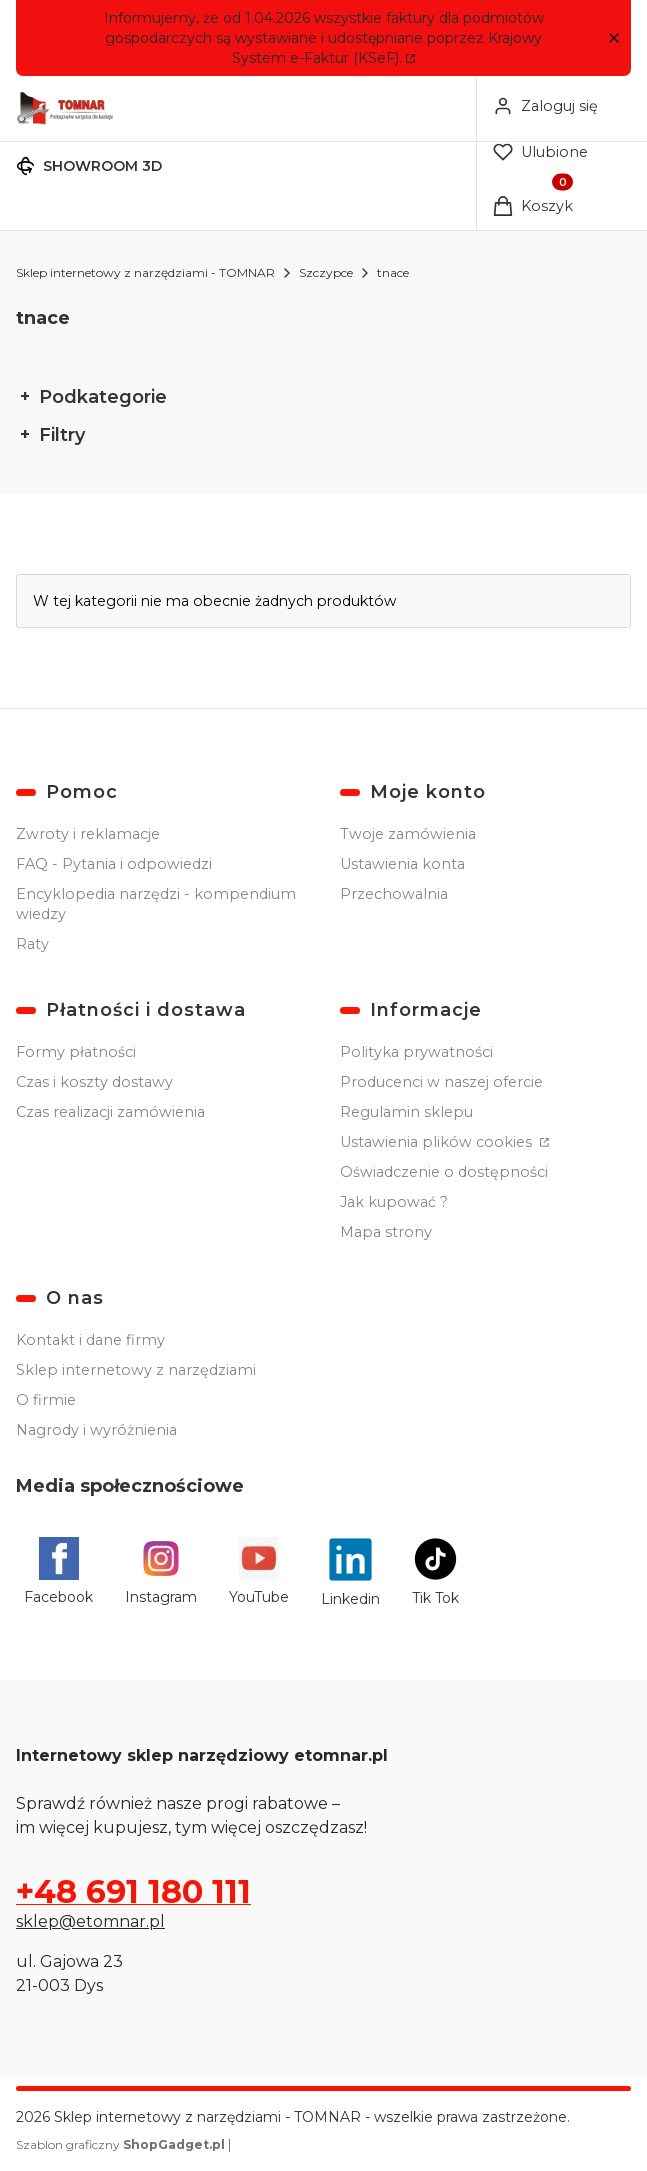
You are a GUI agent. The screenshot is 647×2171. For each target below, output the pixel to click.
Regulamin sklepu (406, 1112)
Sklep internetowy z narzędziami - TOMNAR (145, 272)
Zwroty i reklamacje (88, 834)
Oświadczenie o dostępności (444, 1172)
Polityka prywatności (416, 1052)
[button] (613, 38)
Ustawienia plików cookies (438, 1142)
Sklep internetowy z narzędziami (136, 1370)
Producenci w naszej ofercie (441, 1082)
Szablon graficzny (122, 2144)
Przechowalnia (394, 894)
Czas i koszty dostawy (94, 1082)
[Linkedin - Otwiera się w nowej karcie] (350, 1572)
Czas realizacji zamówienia (110, 1112)
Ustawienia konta (402, 864)
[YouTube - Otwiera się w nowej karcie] (259, 1572)
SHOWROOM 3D (102, 166)
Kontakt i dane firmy (90, 1340)
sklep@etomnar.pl (90, 1921)
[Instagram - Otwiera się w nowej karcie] (161, 1572)
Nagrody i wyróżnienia (96, 1430)
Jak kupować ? (394, 1202)
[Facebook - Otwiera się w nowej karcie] (58, 1572)
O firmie (46, 1400)
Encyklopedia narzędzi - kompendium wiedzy (156, 904)
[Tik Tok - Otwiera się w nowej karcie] (435, 1572)
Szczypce (326, 272)
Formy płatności (76, 1052)
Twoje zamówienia (408, 834)
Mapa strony (386, 1232)
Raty (32, 944)
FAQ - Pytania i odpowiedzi (114, 864)
